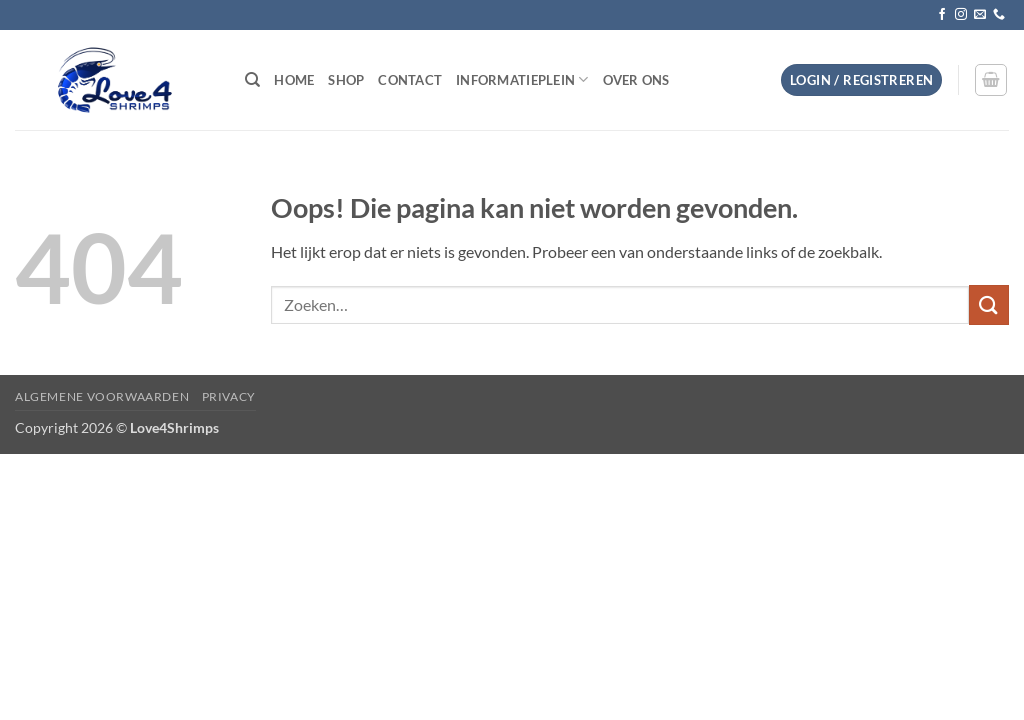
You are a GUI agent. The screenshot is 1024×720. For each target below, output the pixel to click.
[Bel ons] (999, 15)
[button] (861, 80)
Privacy (229, 396)
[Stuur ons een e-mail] (980, 15)
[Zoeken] (252, 80)
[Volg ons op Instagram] (961, 15)
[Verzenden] (989, 304)
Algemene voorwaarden (102, 396)
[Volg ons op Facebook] (942, 15)
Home (294, 80)
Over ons (636, 80)
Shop (346, 80)
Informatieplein (522, 79)
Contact (410, 80)
